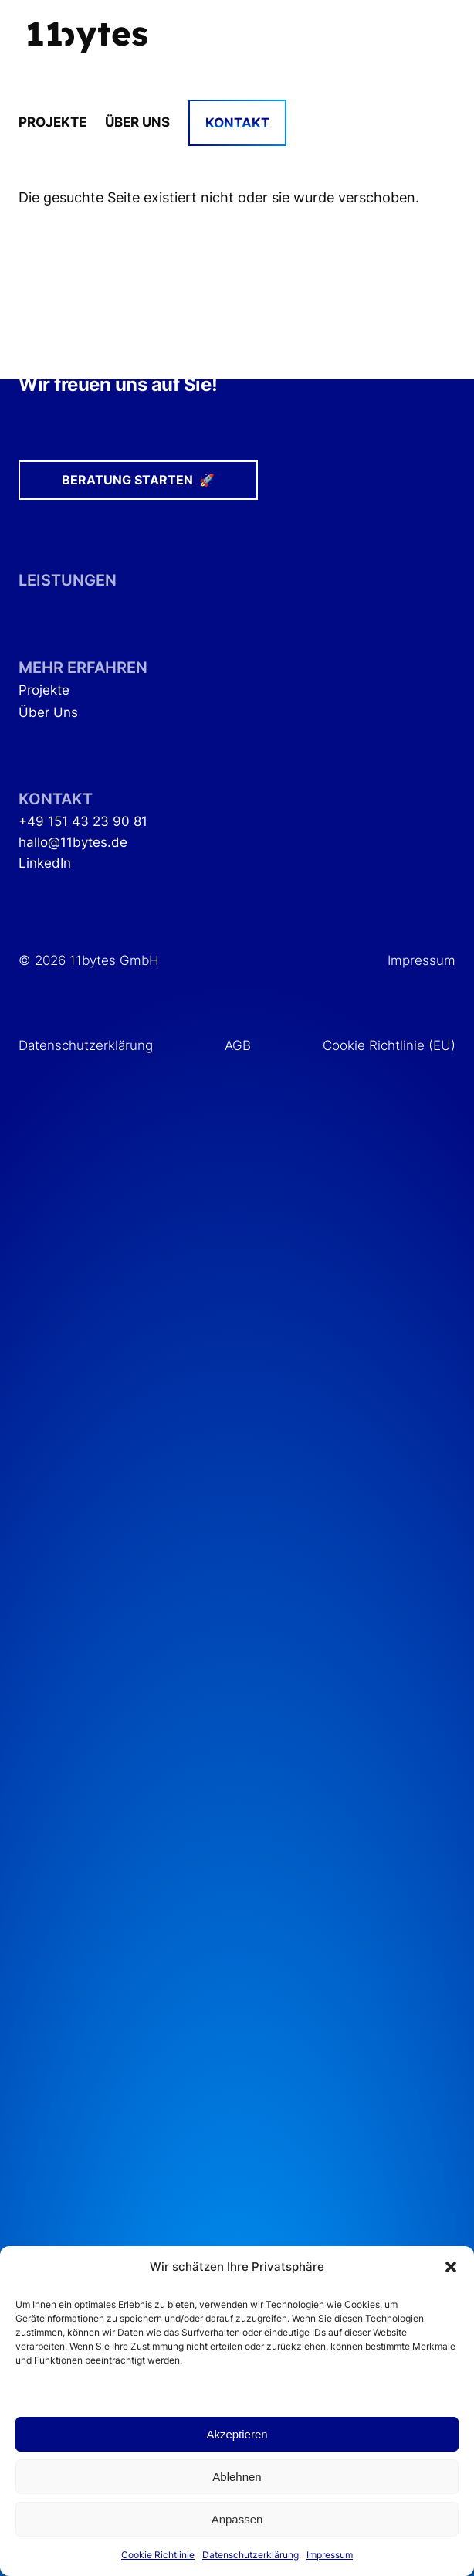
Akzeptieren (236, 2434)
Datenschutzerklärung (250, 2555)
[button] (451, 2267)
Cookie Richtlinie (158, 2555)
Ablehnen (236, 2476)
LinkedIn (45, 863)
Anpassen (237, 2519)
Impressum (329, 2555)
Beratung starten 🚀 (138, 480)
